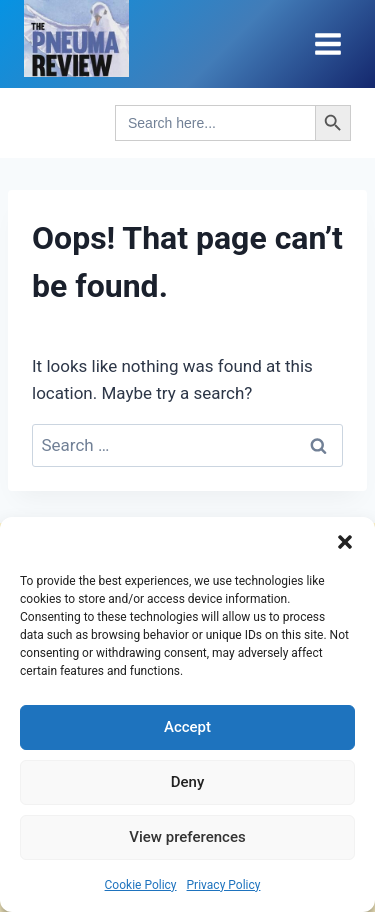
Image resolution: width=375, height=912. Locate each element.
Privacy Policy (224, 885)
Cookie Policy (141, 885)
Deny (188, 782)
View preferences (187, 837)
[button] (345, 542)
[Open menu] (327, 43)
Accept (187, 727)
